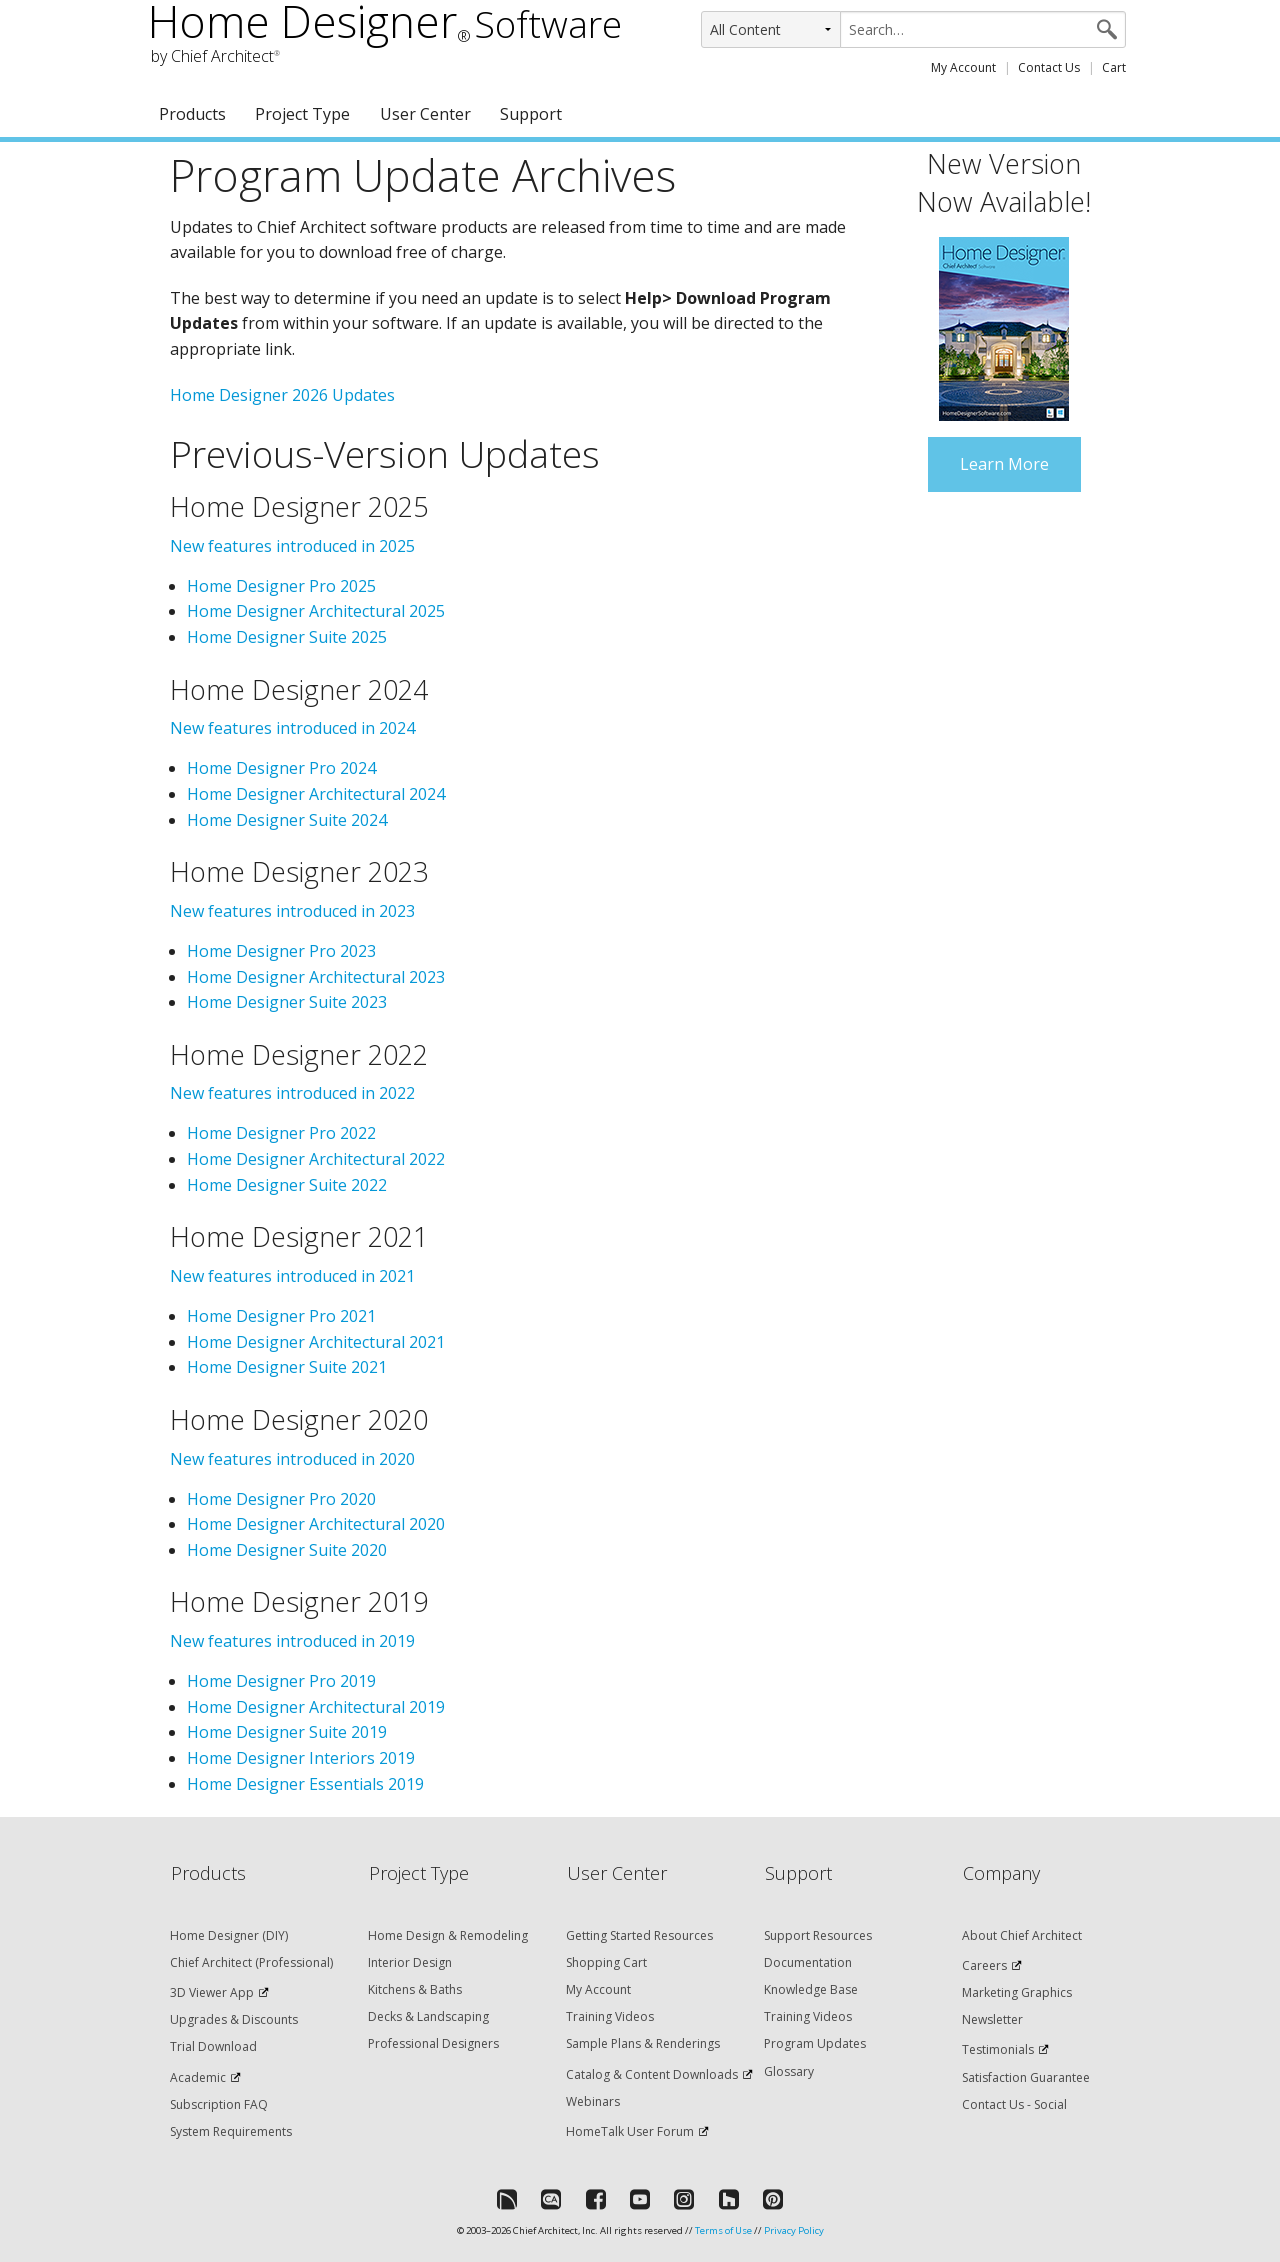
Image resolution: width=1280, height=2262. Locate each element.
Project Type (302, 114)
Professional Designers (433, 2043)
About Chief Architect (1022, 1935)
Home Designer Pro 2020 (281, 1499)
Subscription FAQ (219, 2104)
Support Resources (818, 1935)
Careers (984, 1965)
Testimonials (998, 2049)
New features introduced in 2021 (292, 1276)
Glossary (789, 2071)
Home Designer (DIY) (229, 1935)
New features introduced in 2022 (292, 1093)
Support (531, 114)
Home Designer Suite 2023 (287, 1002)
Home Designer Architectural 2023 (316, 977)
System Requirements (231, 2131)
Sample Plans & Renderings (643, 2043)
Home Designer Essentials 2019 (305, 1784)
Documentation (808, 1962)
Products (192, 114)
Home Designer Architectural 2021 (316, 1342)
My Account (963, 67)
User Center (425, 114)
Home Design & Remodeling (448, 1935)
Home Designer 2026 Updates (282, 395)
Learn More (1004, 464)
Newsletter (992, 2019)
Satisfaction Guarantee (1026, 2077)
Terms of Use (723, 2230)
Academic (198, 2077)
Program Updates (815, 2043)
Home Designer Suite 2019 (287, 1732)
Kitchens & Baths (415, 1989)
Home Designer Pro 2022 (281, 1133)
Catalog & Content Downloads (652, 2074)
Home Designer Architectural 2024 (316, 794)
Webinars (593, 2101)
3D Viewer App (212, 1992)
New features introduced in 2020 (292, 1459)
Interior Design (410, 1962)
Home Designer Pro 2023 (281, 951)
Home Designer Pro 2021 (281, 1316)
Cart (1114, 67)
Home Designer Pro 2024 (281, 768)
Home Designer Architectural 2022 (316, 1159)
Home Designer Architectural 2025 (316, 611)
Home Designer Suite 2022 (287, 1185)
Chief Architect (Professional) (251, 1962)
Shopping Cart (606, 1962)
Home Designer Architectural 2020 (316, 1524)
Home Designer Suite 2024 (287, 820)
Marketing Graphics (1017, 1992)
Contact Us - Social (1014, 2104)
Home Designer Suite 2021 (287, 1367)
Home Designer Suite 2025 (287, 637)
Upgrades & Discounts (234, 2019)
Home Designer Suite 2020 (287, 1550)
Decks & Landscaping (428, 2016)
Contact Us (1049, 67)
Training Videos (610, 2016)
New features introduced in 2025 (292, 546)
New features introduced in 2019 (292, 1641)
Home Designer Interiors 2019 (301, 1758)
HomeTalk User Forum (630, 2131)
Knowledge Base (811, 1989)
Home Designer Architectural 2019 (316, 1707)
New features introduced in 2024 (292, 728)
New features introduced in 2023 (292, 911)
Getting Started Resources (639, 1935)
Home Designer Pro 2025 (281, 586)
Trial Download (213, 2046)
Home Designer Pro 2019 (281, 1681)
